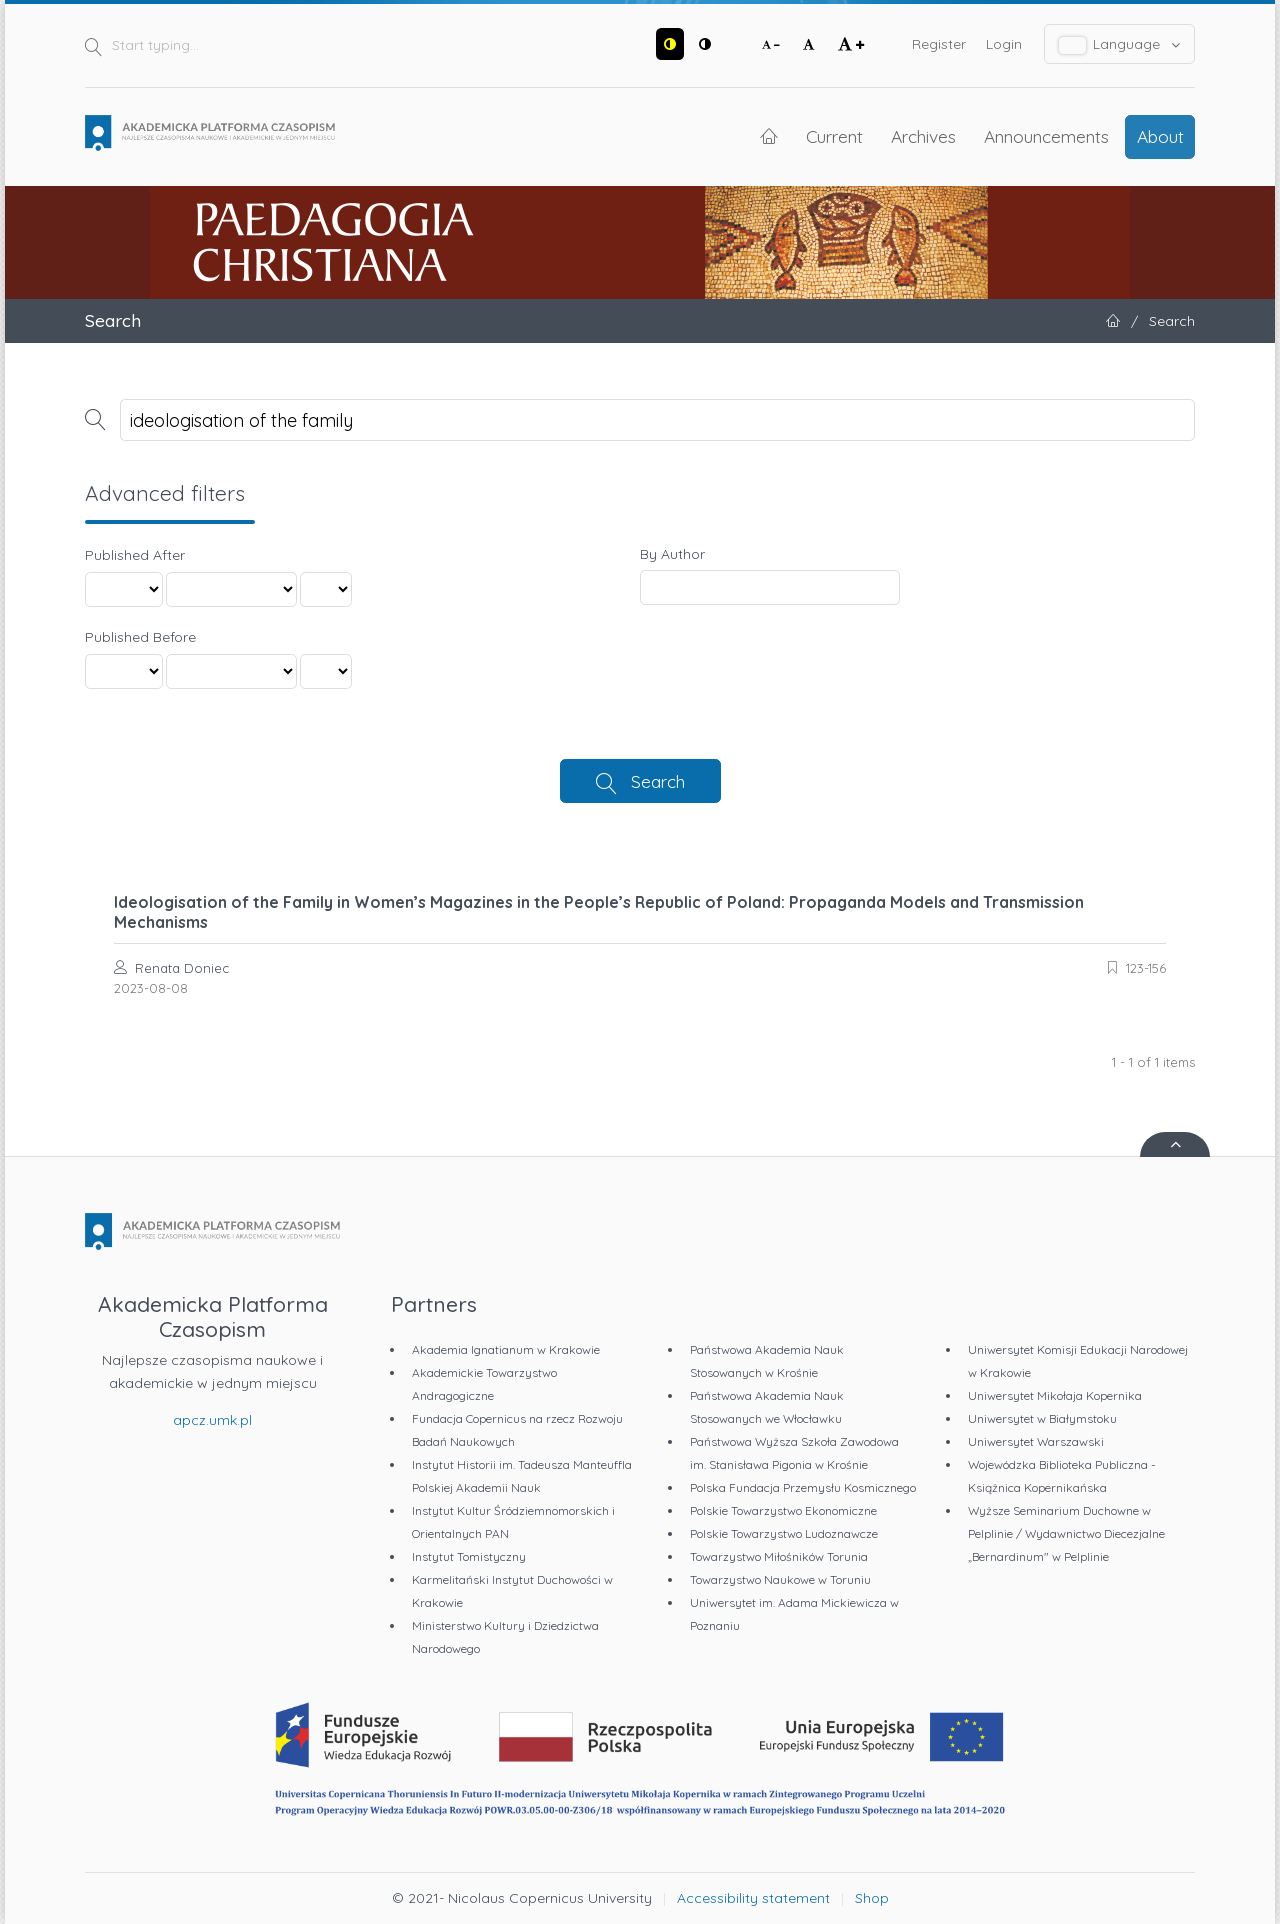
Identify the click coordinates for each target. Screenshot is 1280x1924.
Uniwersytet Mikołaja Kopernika (1055, 1395)
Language (1120, 44)
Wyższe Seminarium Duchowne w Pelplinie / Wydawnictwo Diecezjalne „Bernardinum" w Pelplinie (1066, 1533)
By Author (672, 554)
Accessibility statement (753, 1898)
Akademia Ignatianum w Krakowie (506, 1349)
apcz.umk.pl (212, 1420)
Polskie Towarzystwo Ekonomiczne (783, 1510)
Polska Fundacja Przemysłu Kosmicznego (803, 1487)
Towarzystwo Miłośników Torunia (779, 1556)
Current (834, 136)
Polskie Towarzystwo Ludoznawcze (784, 1533)
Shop (872, 1898)
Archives (923, 136)
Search (658, 781)
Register (939, 44)
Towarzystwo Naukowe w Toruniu (780, 1579)
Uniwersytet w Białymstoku (1042, 1418)
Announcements (1046, 136)
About (1160, 136)
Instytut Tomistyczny (469, 1556)
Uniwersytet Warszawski (1036, 1441)
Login (1004, 44)
